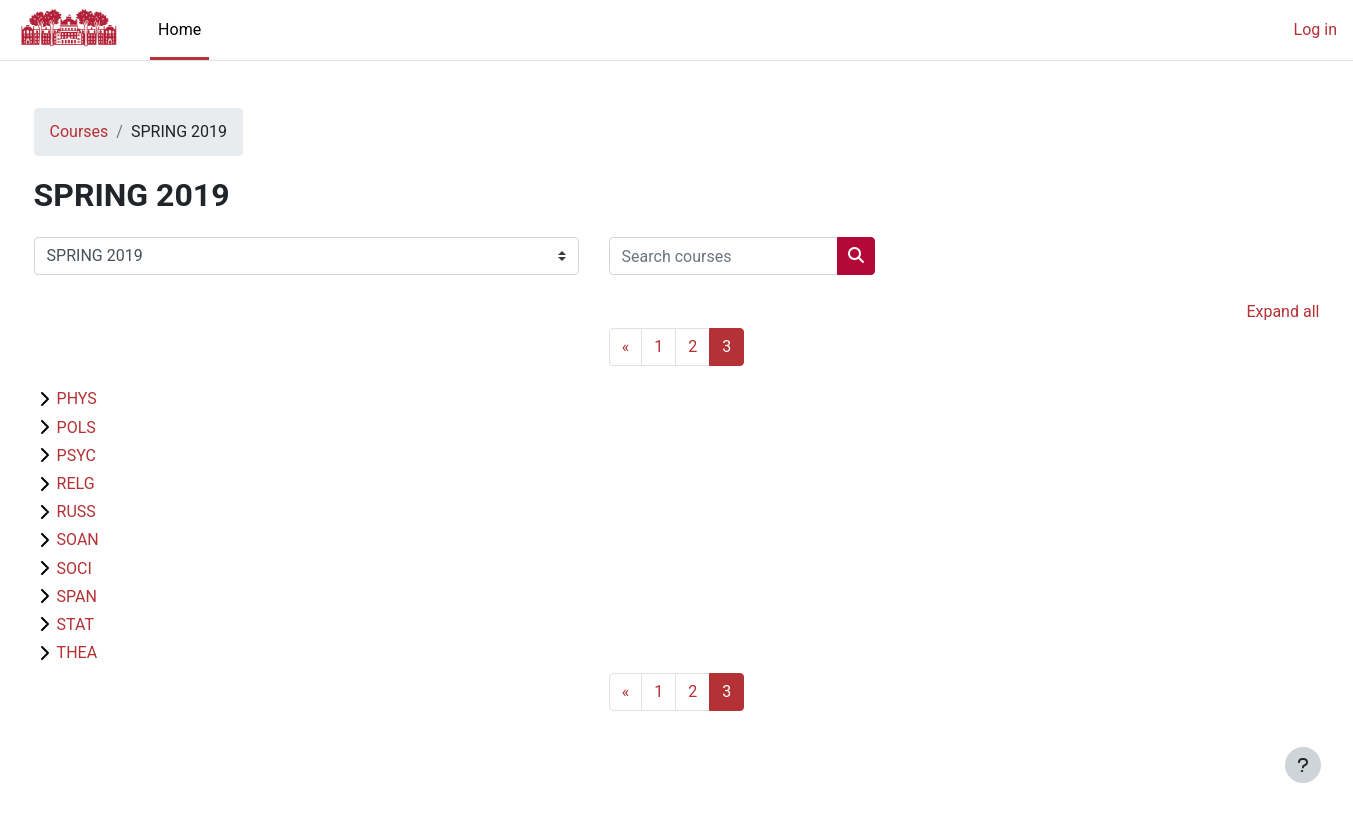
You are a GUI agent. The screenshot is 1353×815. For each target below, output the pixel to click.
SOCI (111, 568)
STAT (112, 624)
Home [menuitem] (179, 29)
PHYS (114, 398)
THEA (114, 652)
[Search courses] (760, 256)
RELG (113, 483)
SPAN (114, 596)
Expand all (1245, 311)
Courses (116, 131)
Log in (1315, 29)
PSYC (113, 455)
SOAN (115, 539)
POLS (113, 427)
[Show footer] (1303, 765)
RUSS (113, 511)
